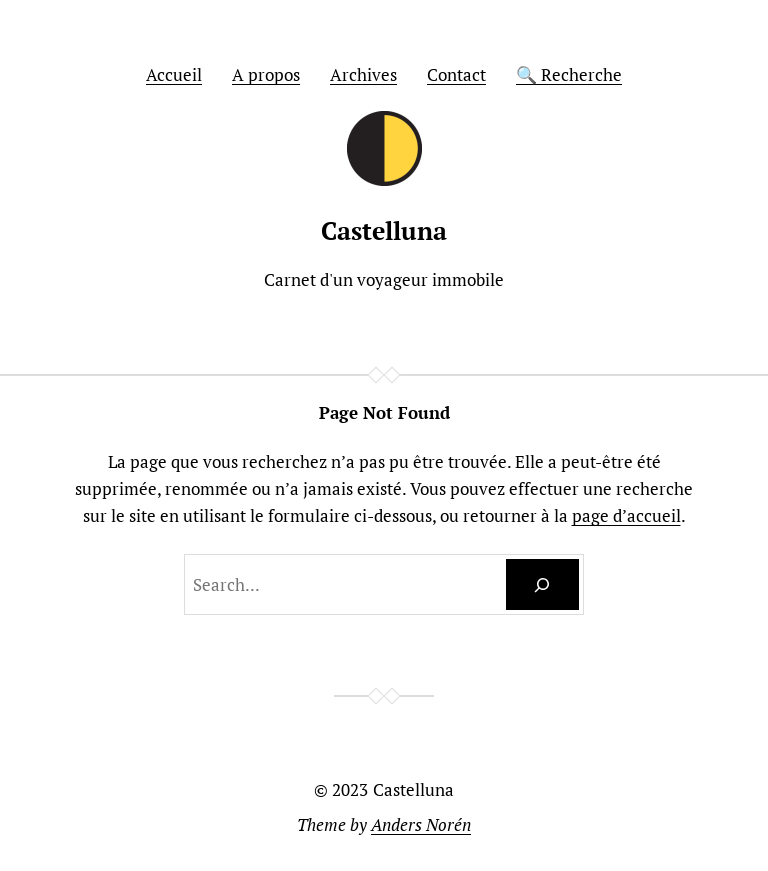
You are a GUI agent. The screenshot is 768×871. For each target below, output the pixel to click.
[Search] (542, 584)
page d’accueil (626, 515)
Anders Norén (421, 824)
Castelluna (384, 230)
